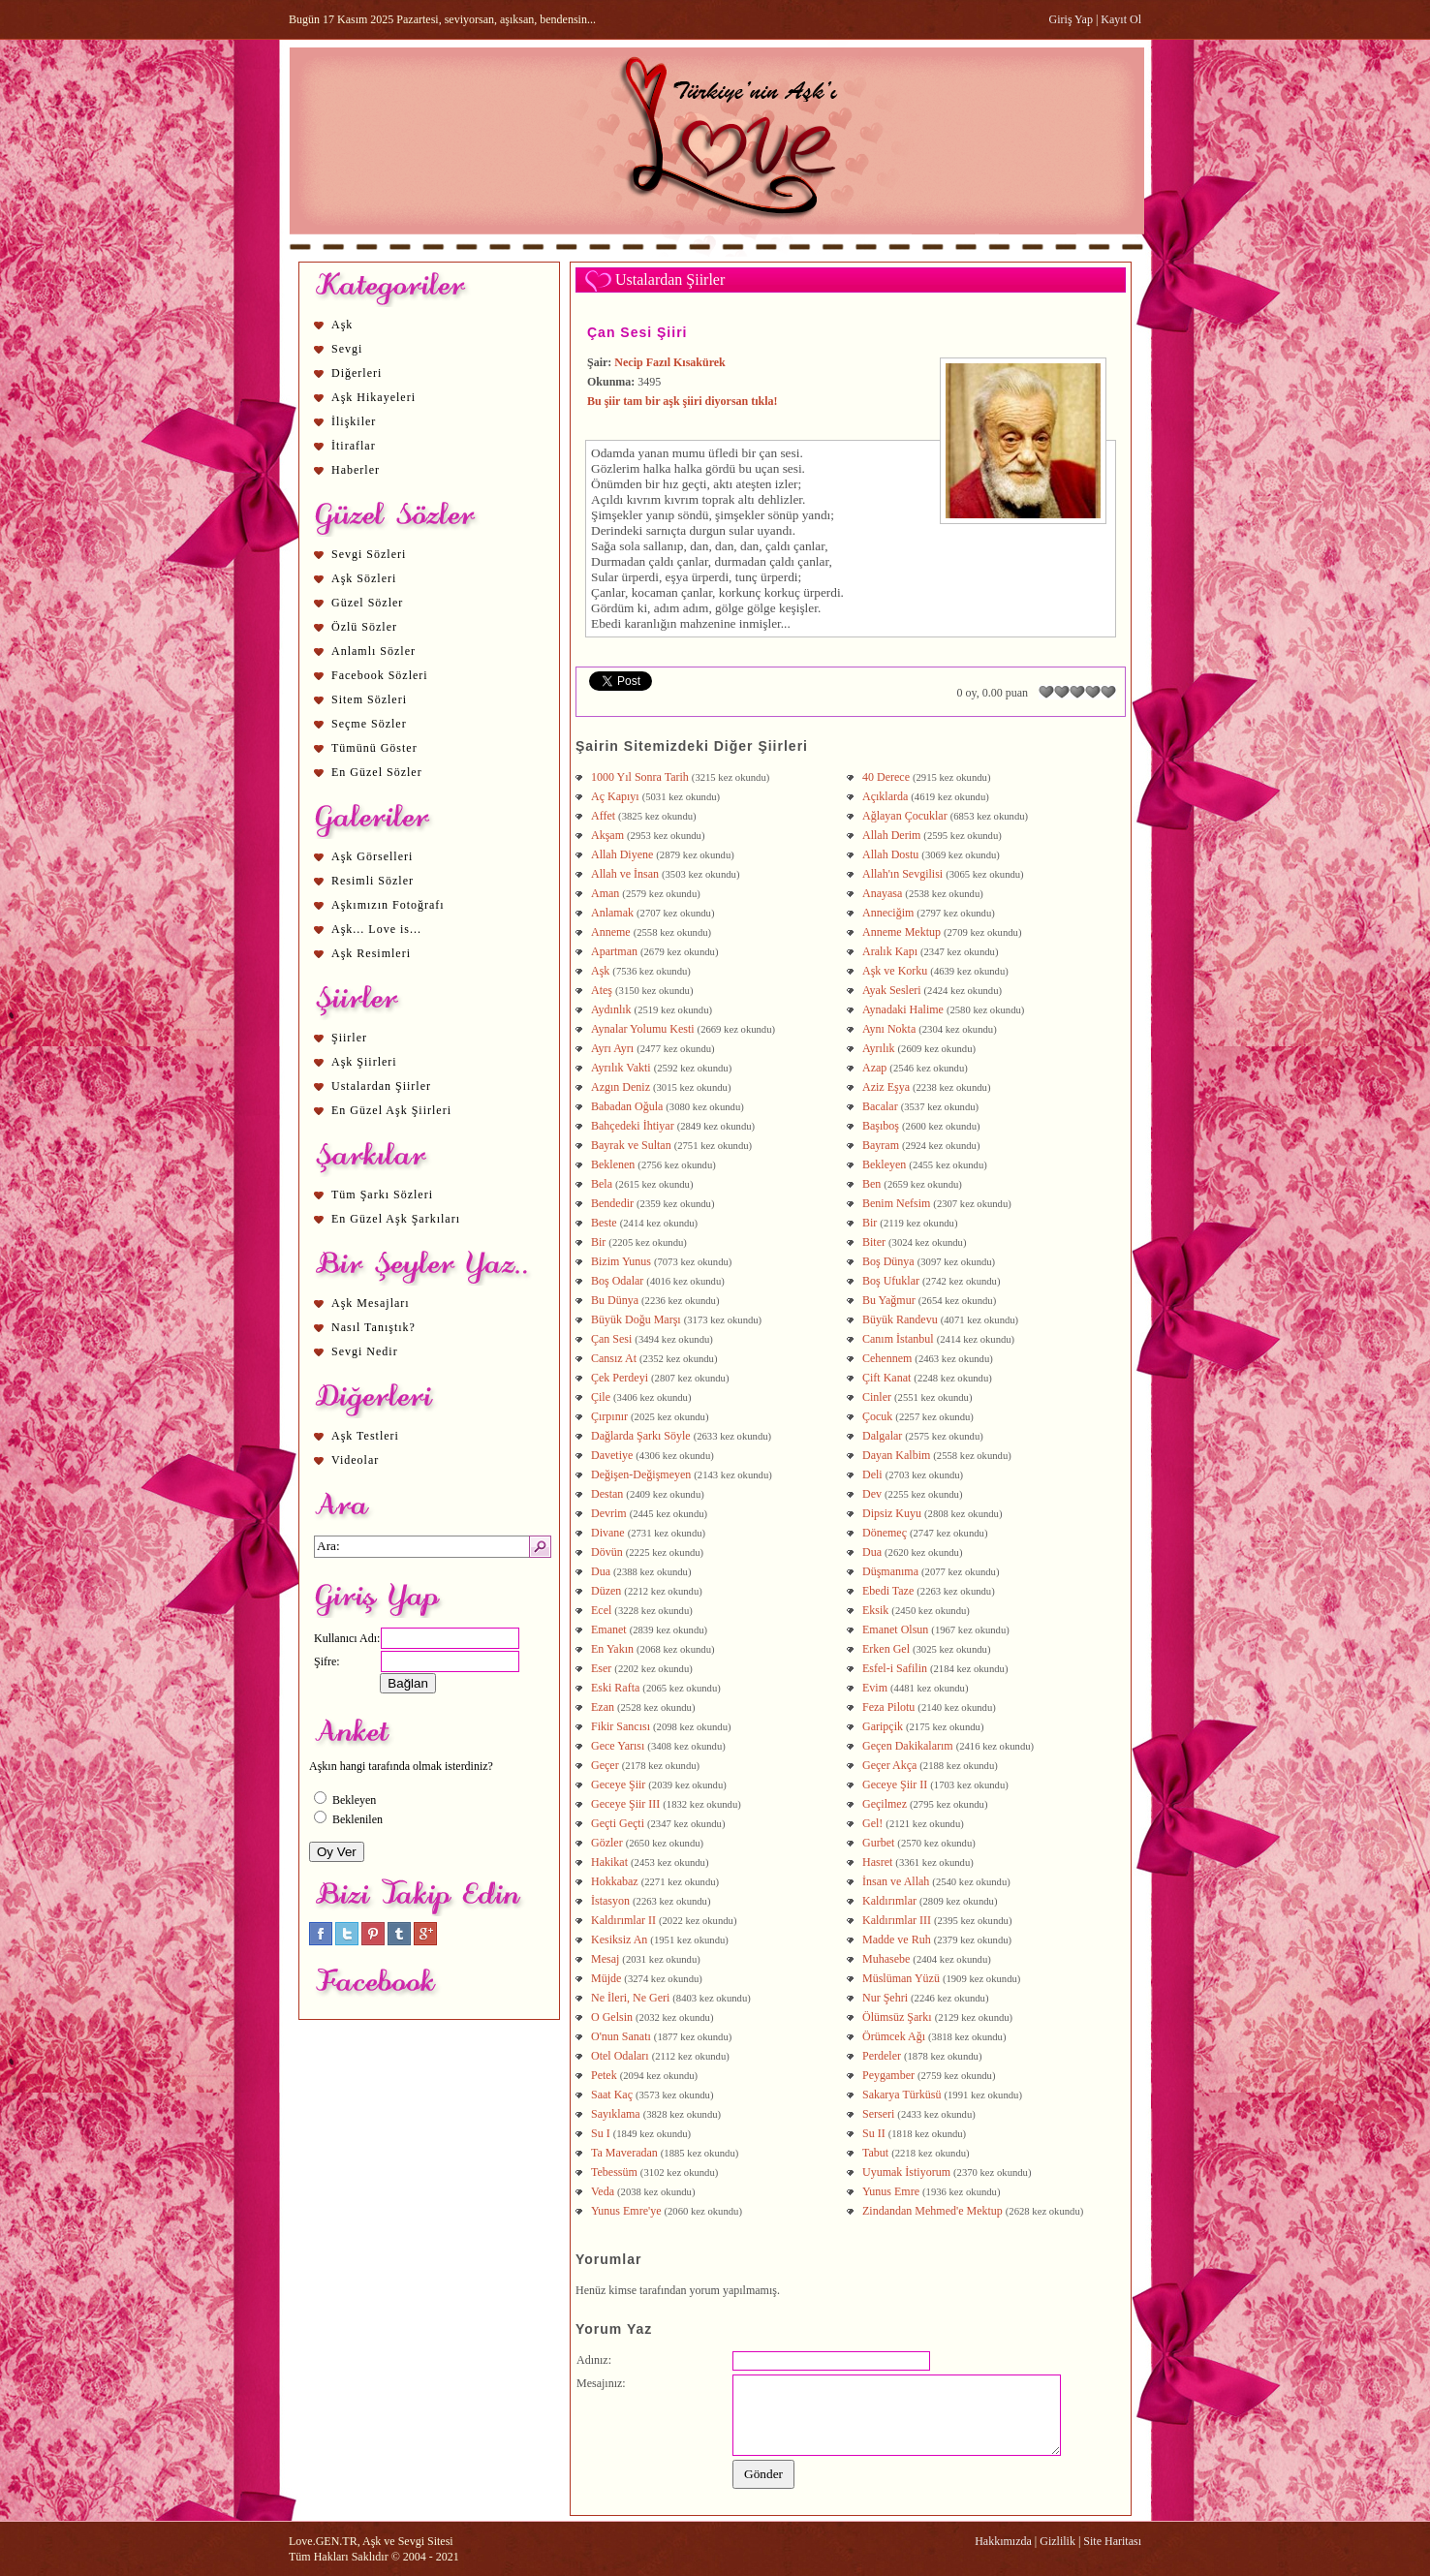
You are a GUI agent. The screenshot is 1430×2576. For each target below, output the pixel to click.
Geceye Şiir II (894, 1784)
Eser (601, 1668)
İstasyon (610, 1901)
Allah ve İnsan (625, 874)
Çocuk (877, 1416)
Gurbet (878, 1842)
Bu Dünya (614, 1300)
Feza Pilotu (888, 1707)
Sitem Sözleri (369, 699)
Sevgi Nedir (364, 1351)
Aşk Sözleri (363, 578)
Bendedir (612, 1203)
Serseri (878, 2114)
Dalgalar (882, 1436)
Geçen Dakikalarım (907, 1746)
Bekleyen (884, 1164)
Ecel (601, 1610)
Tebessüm (614, 2172)
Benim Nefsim (896, 1203)
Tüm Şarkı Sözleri (382, 1194)
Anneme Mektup (901, 932)
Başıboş (880, 1126)
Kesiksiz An (619, 1939)
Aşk (342, 324)
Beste (604, 1222)
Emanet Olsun (895, 1629)
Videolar (355, 1460)
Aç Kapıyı (615, 796)
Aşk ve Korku (894, 971)
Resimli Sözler (372, 880)
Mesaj (605, 1959)
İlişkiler (353, 421)
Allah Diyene (622, 854)
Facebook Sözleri (379, 675)
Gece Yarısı (617, 1746)
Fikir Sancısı (620, 1726)
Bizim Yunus (621, 1261)
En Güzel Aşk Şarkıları (395, 1219)
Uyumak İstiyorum (906, 2172)
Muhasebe (886, 1959)
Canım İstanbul (898, 1339)
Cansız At (614, 1358)
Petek (604, 2075)
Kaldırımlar (889, 1901)
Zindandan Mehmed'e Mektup (932, 2211)
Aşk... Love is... (376, 929)
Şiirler (349, 1037)
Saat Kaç (612, 2094)
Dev (872, 1494)
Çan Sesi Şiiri (637, 332)
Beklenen (613, 1164)
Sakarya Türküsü (901, 2094)
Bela (601, 1184)
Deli (872, 1474)
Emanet (609, 1629)
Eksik (875, 1610)
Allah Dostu (890, 854)
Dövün (607, 1552)
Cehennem (887, 1358)
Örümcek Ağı (893, 2036)
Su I (600, 2133)
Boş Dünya (888, 1261)
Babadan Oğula (627, 1106)
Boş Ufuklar (890, 1281)
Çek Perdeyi (619, 1377)
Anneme (611, 932)
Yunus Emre (890, 2191)
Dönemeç (884, 1532)
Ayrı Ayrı (612, 1048)
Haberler (355, 470)
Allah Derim (891, 835)
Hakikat (609, 1862)
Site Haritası (1112, 2541)
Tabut (875, 2152)
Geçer (605, 1765)
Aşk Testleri (365, 1436)
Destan (607, 1494)
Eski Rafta (615, 1687)
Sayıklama (615, 2114)
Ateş (601, 990)
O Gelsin (612, 2017)
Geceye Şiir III (625, 1804)
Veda (602, 2191)
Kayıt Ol (1121, 19)
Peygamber (888, 2075)
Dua (872, 1552)
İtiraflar (353, 445)
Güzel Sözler (367, 602)
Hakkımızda (1003, 2541)
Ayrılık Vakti (621, 1067)
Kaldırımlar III (896, 1920)
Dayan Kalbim (896, 1455)
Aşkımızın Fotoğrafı (388, 905)
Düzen (606, 1591)
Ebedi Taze (888, 1591)
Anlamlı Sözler (373, 651)
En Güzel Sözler (376, 772)
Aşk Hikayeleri (373, 397)
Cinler (876, 1397)
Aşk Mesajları (370, 1303)
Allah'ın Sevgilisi (902, 874)
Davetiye (612, 1455)
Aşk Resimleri (371, 953)
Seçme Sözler (369, 723)
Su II (874, 2133)
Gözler (607, 1842)
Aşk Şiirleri (364, 1062)
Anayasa (882, 893)
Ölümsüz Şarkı (897, 2017)
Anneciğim (888, 912)
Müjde (606, 1978)
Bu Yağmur (889, 1300)
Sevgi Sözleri (368, 554)
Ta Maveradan (624, 2152)
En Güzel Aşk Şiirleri (391, 1110)
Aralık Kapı (889, 951)
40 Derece (886, 777)
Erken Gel (886, 1649)
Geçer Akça (889, 1765)
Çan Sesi (611, 1339)
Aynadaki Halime (903, 1009)
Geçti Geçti (617, 1823)
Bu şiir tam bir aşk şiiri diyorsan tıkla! (682, 401)
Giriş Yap (1071, 19)
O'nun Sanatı (621, 2036)
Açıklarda (885, 796)
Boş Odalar (617, 1281)
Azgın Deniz (620, 1087)
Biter (874, 1242)
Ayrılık (878, 1048)
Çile (600, 1397)
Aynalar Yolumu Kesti (643, 1029)
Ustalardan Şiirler (381, 1086)
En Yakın (612, 1649)
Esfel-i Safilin (894, 1668)
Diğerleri (356, 373)
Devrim (609, 1513)
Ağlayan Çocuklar (905, 815)
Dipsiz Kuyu (891, 1513)
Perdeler (881, 2056)
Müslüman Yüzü (901, 1978)
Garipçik (882, 1726)
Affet (603, 815)
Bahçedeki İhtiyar (632, 1126)
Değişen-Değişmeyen (641, 1474)
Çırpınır (609, 1416)
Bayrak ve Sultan (631, 1145)
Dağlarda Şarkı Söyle (641, 1436)
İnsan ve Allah (895, 1881)
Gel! (872, 1823)
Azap (874, 1067)
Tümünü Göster (374, 748)
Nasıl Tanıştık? (373, 1327)
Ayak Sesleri (891, 990)
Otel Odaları (620, 2056)
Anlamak (612, 912)
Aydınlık (611, 1009)
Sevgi (346, 349)
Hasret (877, 1862)
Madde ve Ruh (896, 1939)
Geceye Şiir (618, 1784)
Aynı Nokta (889, 1029)
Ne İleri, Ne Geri (630, 1997)
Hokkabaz (614, 1881)
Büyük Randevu (900, 1319)
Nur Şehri (885, 1997)
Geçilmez (884, 1804)
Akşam (607, 835)
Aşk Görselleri (372, 856)
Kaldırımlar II (623, 1920)
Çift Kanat (886, 1377)
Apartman (614, 951)
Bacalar (880, 1106)
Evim (874, 1687)
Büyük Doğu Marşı (636, 1319)
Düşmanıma (890, 1571)
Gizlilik (1057, 2541)
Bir (869, 1222)
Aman (605, 893)
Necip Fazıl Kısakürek (669, 362)
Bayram (880, 1145)
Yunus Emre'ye (626, 2211)
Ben (871, 1184)
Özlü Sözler (364, 627)
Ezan (602, 1707)
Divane (608, 1532)
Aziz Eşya (886, 1087)
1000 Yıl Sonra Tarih (640, 777)
